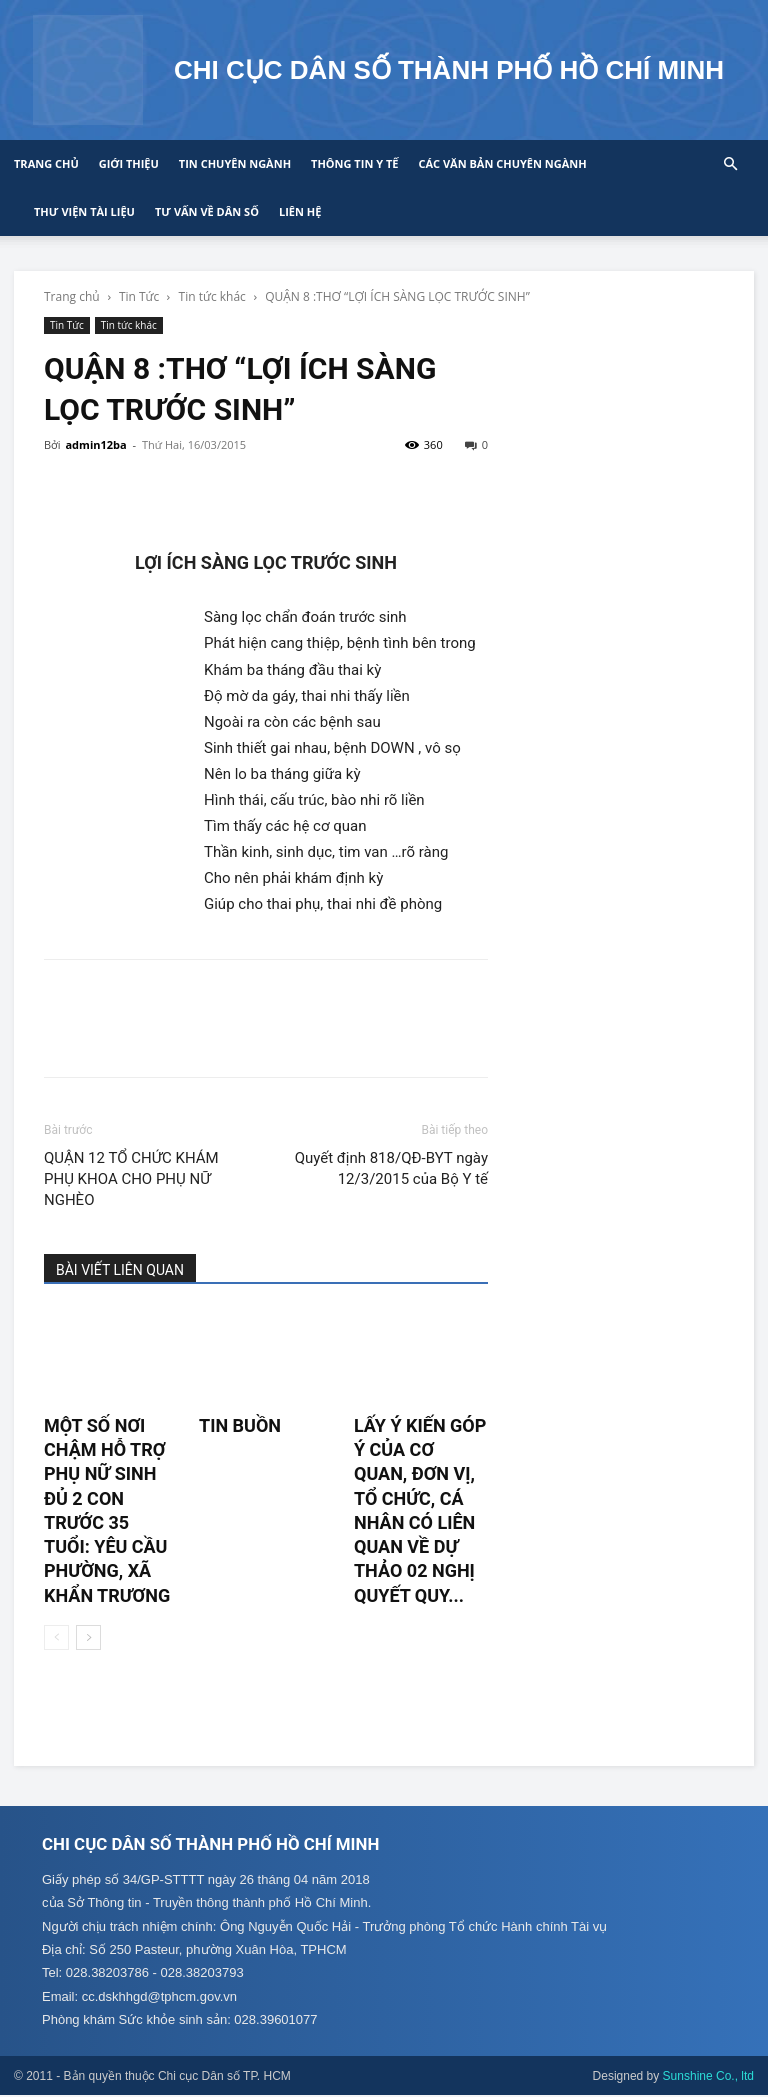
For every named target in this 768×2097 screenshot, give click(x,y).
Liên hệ (300, 211)
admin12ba (95, 444)
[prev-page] (56, 1637)
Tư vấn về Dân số (207, 211)
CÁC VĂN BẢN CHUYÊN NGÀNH (502, 163)
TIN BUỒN (240, 1425)
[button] (730, 164)
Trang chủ (46, 163)
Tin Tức (139, 296)
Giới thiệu (129, 163)
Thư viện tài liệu (84, 211)
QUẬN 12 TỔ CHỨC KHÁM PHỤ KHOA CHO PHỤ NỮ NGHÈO (131, 1179)
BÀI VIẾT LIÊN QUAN (120, 1270)
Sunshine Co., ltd (708, 2078)
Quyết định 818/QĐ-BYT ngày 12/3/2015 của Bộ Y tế (391, 1168)
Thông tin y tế (354, 163)
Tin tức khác (212, 296)
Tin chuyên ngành (235, 163)
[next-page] (88, 1637)
